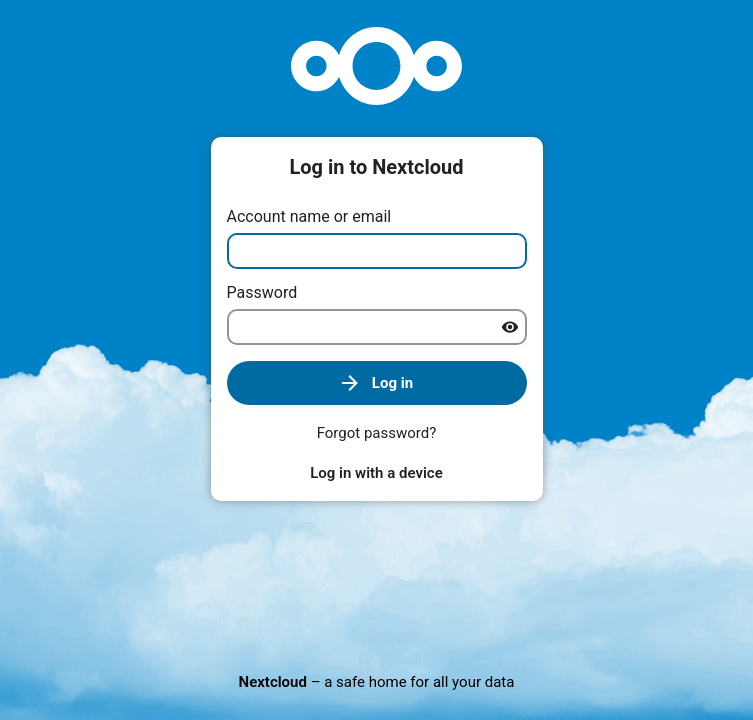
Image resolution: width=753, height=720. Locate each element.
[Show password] (510, 327)
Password (262, 292)
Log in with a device (376, 473)
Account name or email (309, 216)
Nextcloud (273, 682)
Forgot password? (377, 433)
